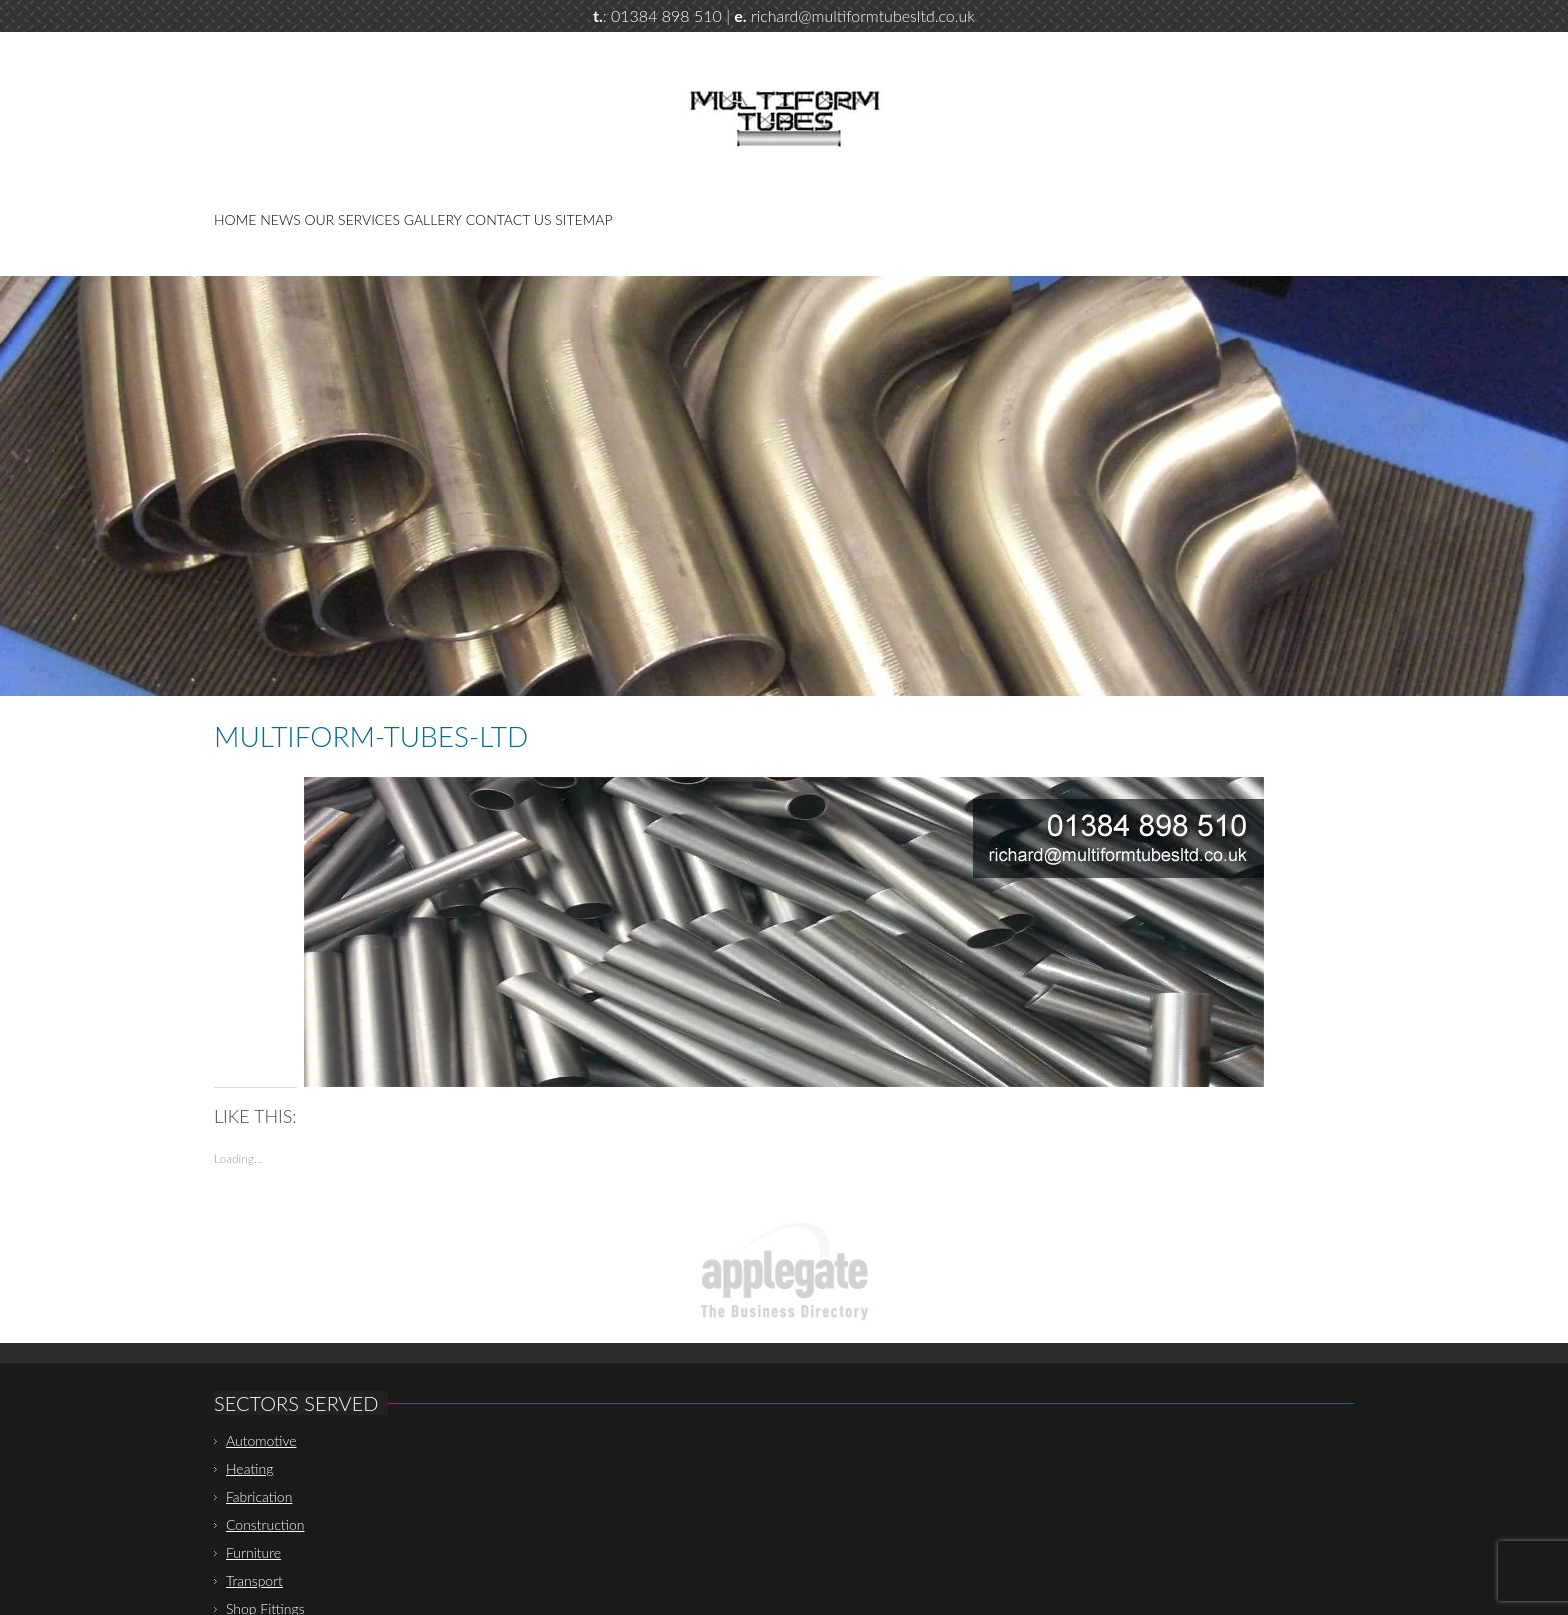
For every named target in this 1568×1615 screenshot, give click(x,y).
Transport (254, 1580)
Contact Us (509, 219)
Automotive (261, 1440)
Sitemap (583, 219)
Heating (249, 1468)
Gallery (433, 219)
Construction (265, 1524)
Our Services (352, 219)
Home (235, 219)
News (280, 219)
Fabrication (259, 1496)
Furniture (253, 1552)
